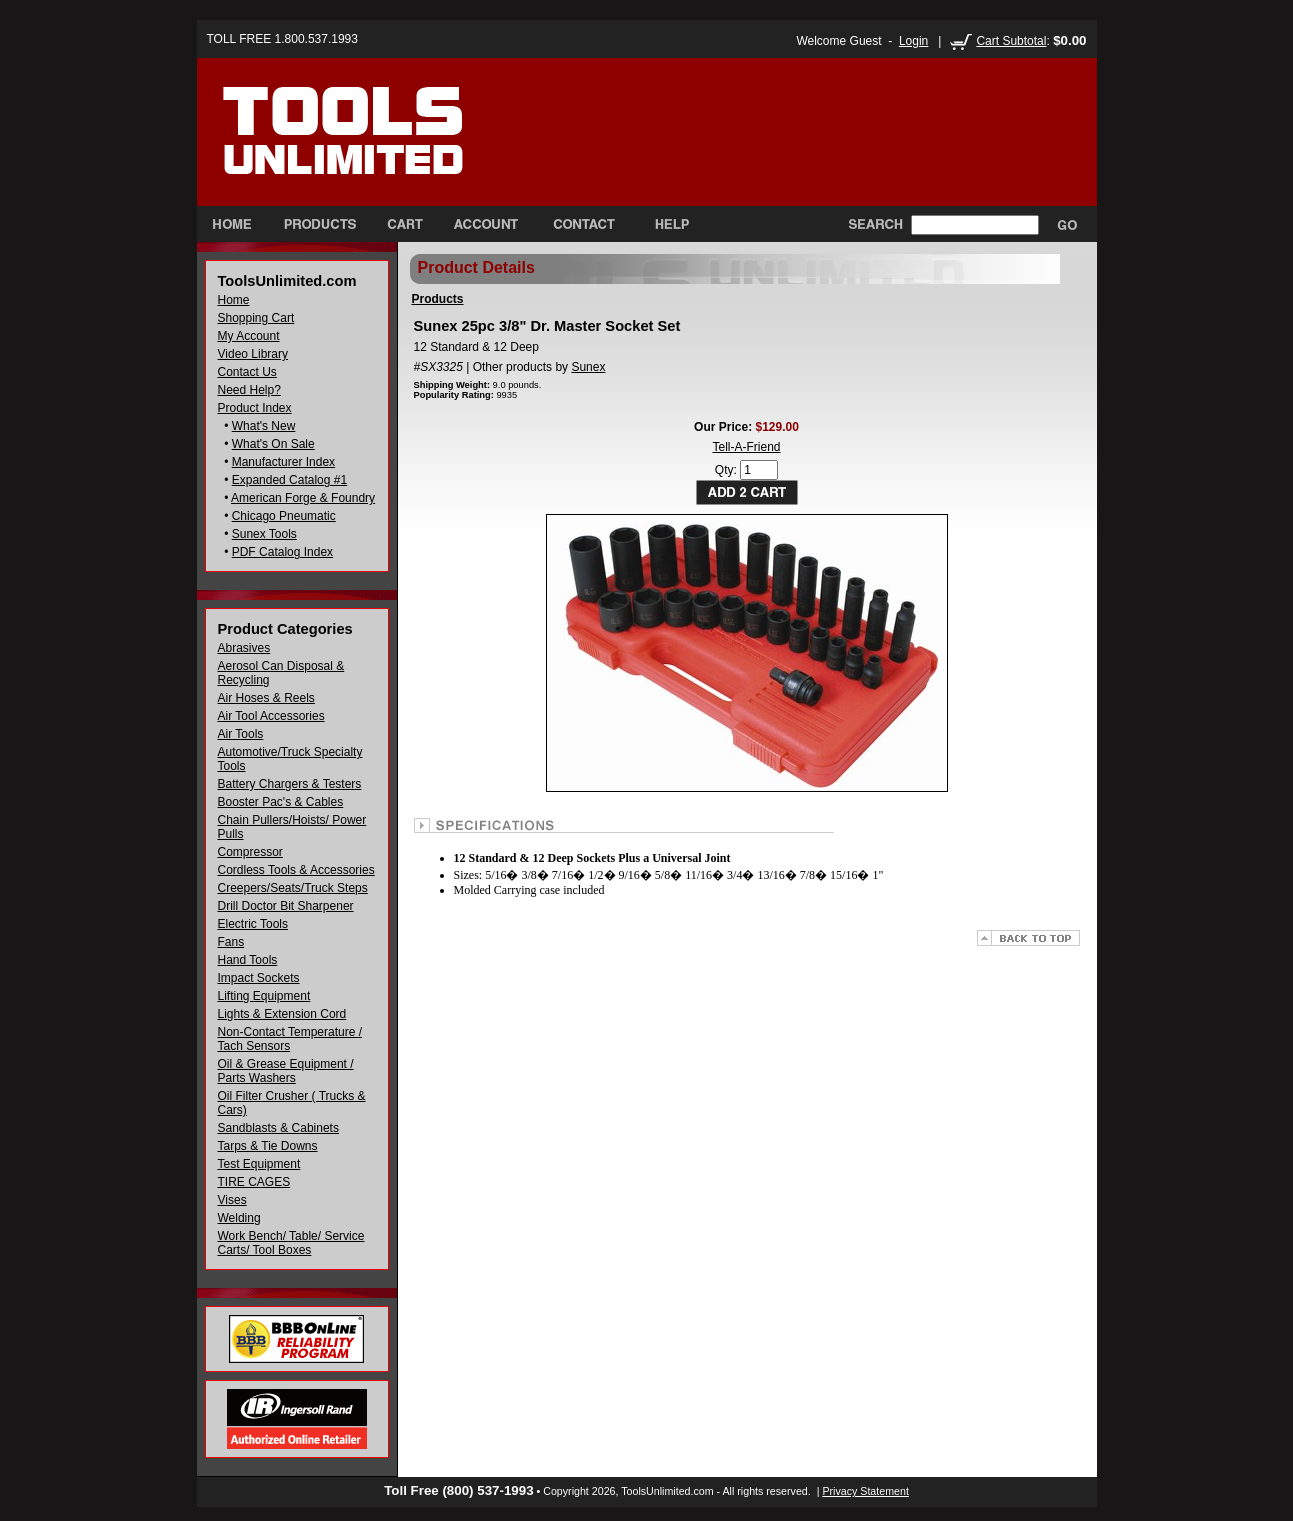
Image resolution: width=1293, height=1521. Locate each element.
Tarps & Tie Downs (268, 1146)
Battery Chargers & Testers (290, 784)
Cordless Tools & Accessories (296, 870)
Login (913, 41)
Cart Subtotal (1011, 41)
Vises (232, 1200)
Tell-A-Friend (746, 447)
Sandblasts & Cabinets (278, 1128)
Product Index (255, 408)
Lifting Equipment (264, 996)
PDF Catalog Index (282, 552)
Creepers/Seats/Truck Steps (293, 888)
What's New (264, 426)
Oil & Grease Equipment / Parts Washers (286, 1071)
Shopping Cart (256, 318)
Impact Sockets (259, 978)
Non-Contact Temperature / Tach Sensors (290, 1039)
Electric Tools (253, 924)
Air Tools (241, 734)
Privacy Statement (865, 1491)
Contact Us (247, 372)
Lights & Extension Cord (282, 1014)
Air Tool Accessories (271, 716)
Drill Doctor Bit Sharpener (286, 906)
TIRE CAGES (254, 1182)
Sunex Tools (264, 534)
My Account (249, 336)
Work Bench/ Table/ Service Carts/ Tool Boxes (291, 1243)
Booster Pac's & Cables (281, 802)
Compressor (250, 852)
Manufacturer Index (283, 462)
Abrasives (244, 648)
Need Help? (249, 390)
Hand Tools (248, 960)
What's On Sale (273, 444)
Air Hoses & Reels (266, 698)
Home (234, 300)
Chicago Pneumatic (284, 516)
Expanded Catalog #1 (289, 480)
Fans (231, 942)
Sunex (588, 367)
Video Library (253, 354)
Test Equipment (259, 1164)
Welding (239, 1218)
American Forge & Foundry (303, 498)
